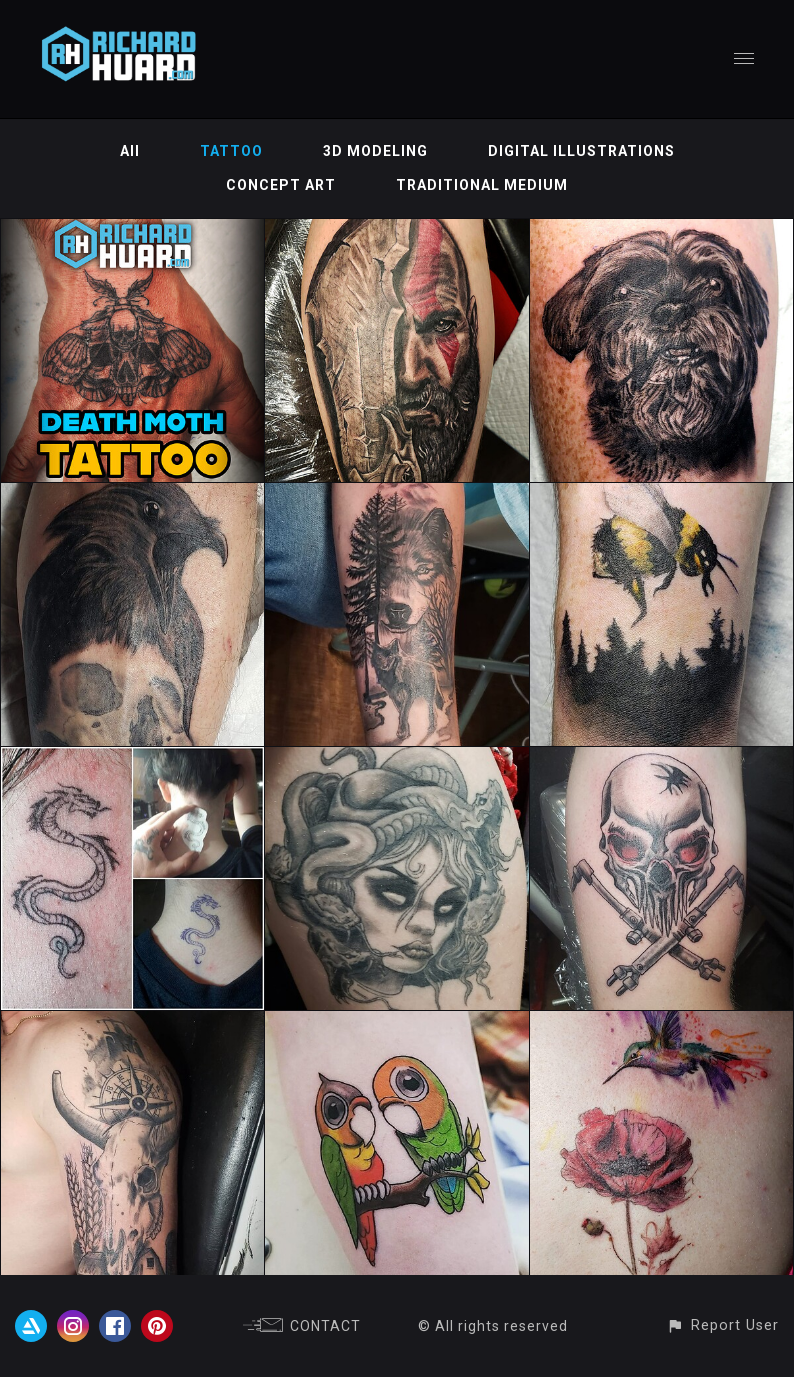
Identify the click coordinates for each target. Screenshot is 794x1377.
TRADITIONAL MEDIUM (482, 185)
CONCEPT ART (281, 185)
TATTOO (231, 151)
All (130, 151)
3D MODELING (375, 151)
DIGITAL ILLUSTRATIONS (581, 151)
